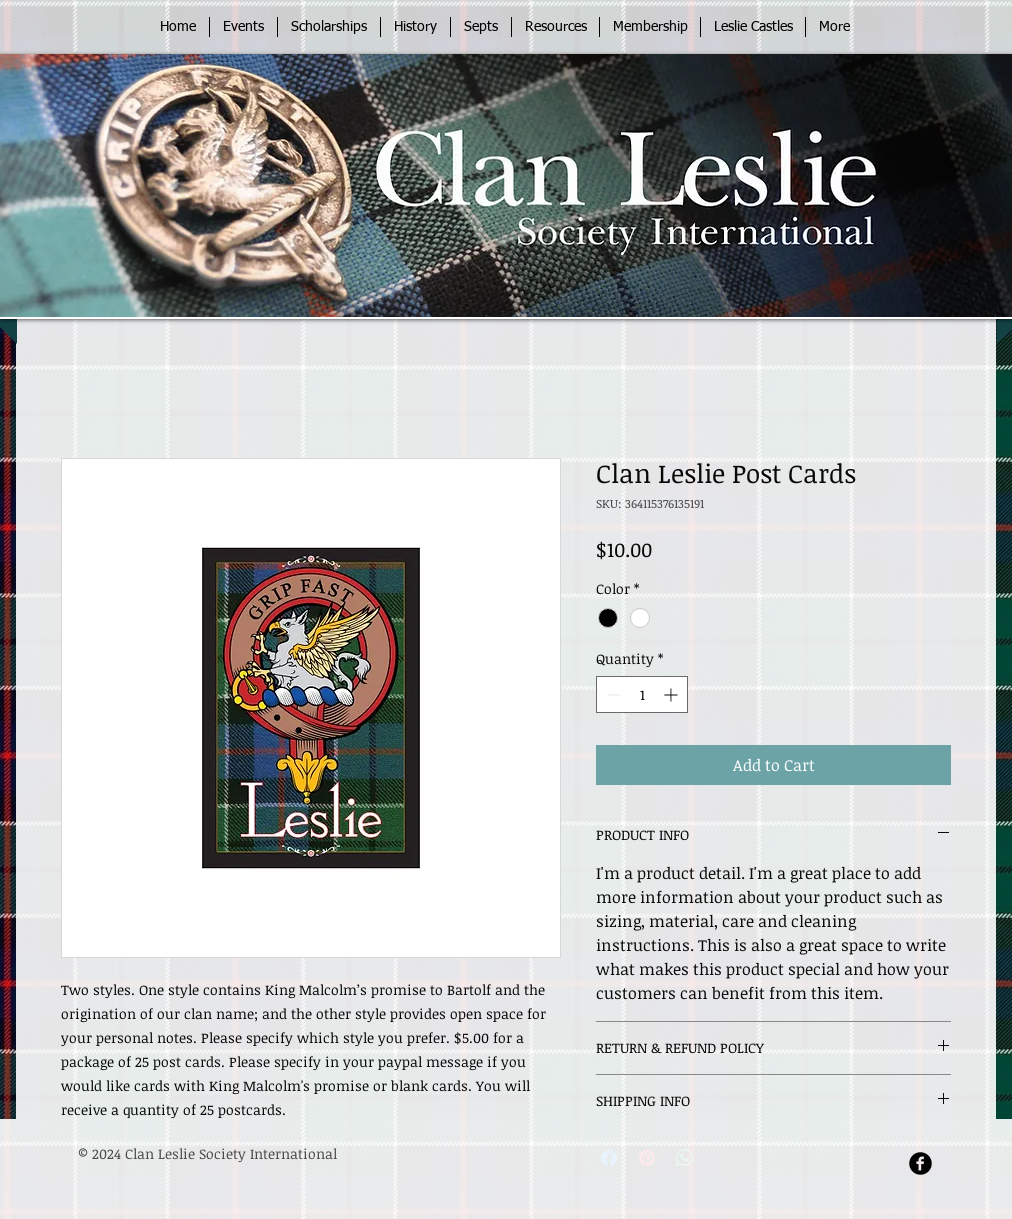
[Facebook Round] (920, 1163)
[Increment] (672, 694)
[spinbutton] (642, 694)
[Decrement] (611, 694)
